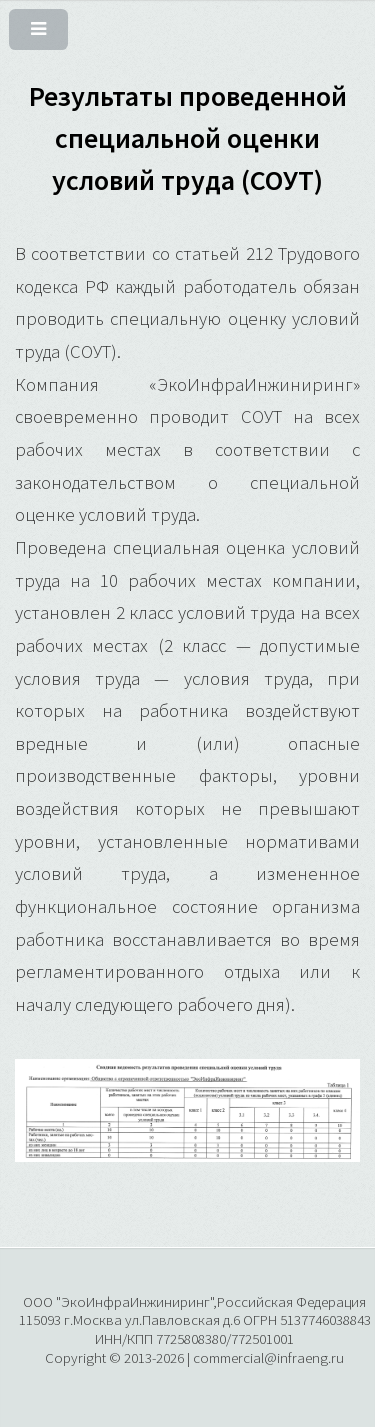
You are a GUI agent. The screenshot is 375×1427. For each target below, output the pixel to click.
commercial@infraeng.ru (268, 1357)
